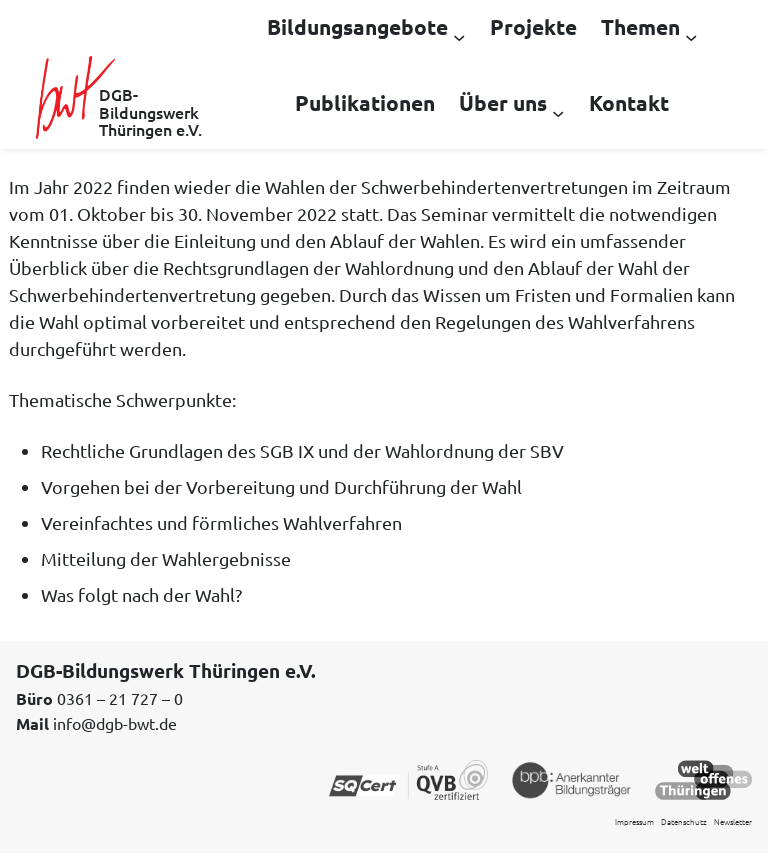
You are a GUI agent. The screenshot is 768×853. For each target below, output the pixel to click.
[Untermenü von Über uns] (558, 112)
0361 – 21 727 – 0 (120, 698)
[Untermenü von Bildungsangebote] (459, 36)
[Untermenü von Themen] (691, 36)
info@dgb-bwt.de (115, 723)
